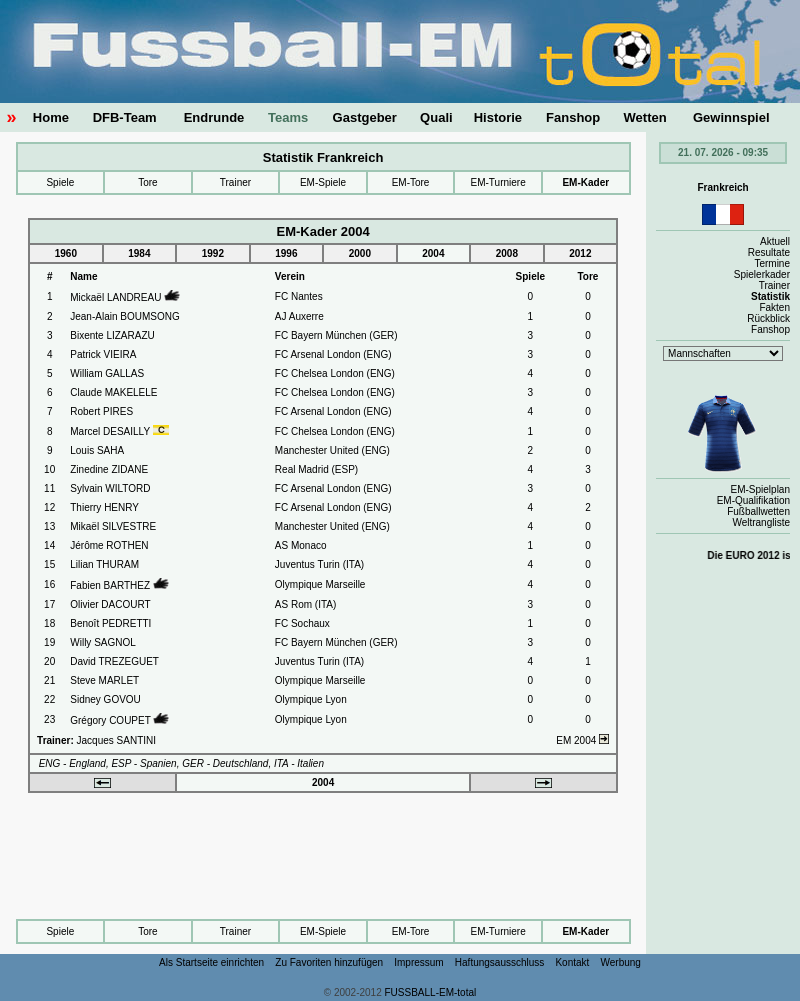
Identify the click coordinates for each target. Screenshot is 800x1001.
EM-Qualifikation (753, 500)
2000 (360, 253)
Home (51, 117)
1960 (66, 253)
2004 (433, 253)
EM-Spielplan (760, 489)
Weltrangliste (761, 522)
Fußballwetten (758, 511)
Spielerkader (762, 274)
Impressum (418, 962)
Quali (436, 117)
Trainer (235, 182)
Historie (498, 117)
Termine (772, 263)
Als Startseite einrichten (211, 962)
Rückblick (768, 318)
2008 (507, 253)
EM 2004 (582, 740)
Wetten (645, 117)
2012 (580, 253)
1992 (213, 253)
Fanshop (573, 117)
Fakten (774, 307)
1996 (286, 253)
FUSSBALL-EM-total (431, 992)
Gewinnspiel (731, 117)
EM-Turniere (498, 182)
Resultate (769, 252)
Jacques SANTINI (116, 740)
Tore (147, 182)
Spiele (60, 182)
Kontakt (572, 962)
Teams (288, 117)
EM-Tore (411, 182)
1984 (139, 253)
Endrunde (214, 117)
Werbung (621, 962)
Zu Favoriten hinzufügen (329, 962)
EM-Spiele (323, 182)
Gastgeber (365, 117)
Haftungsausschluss (500, 962)
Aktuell (775, 241)
